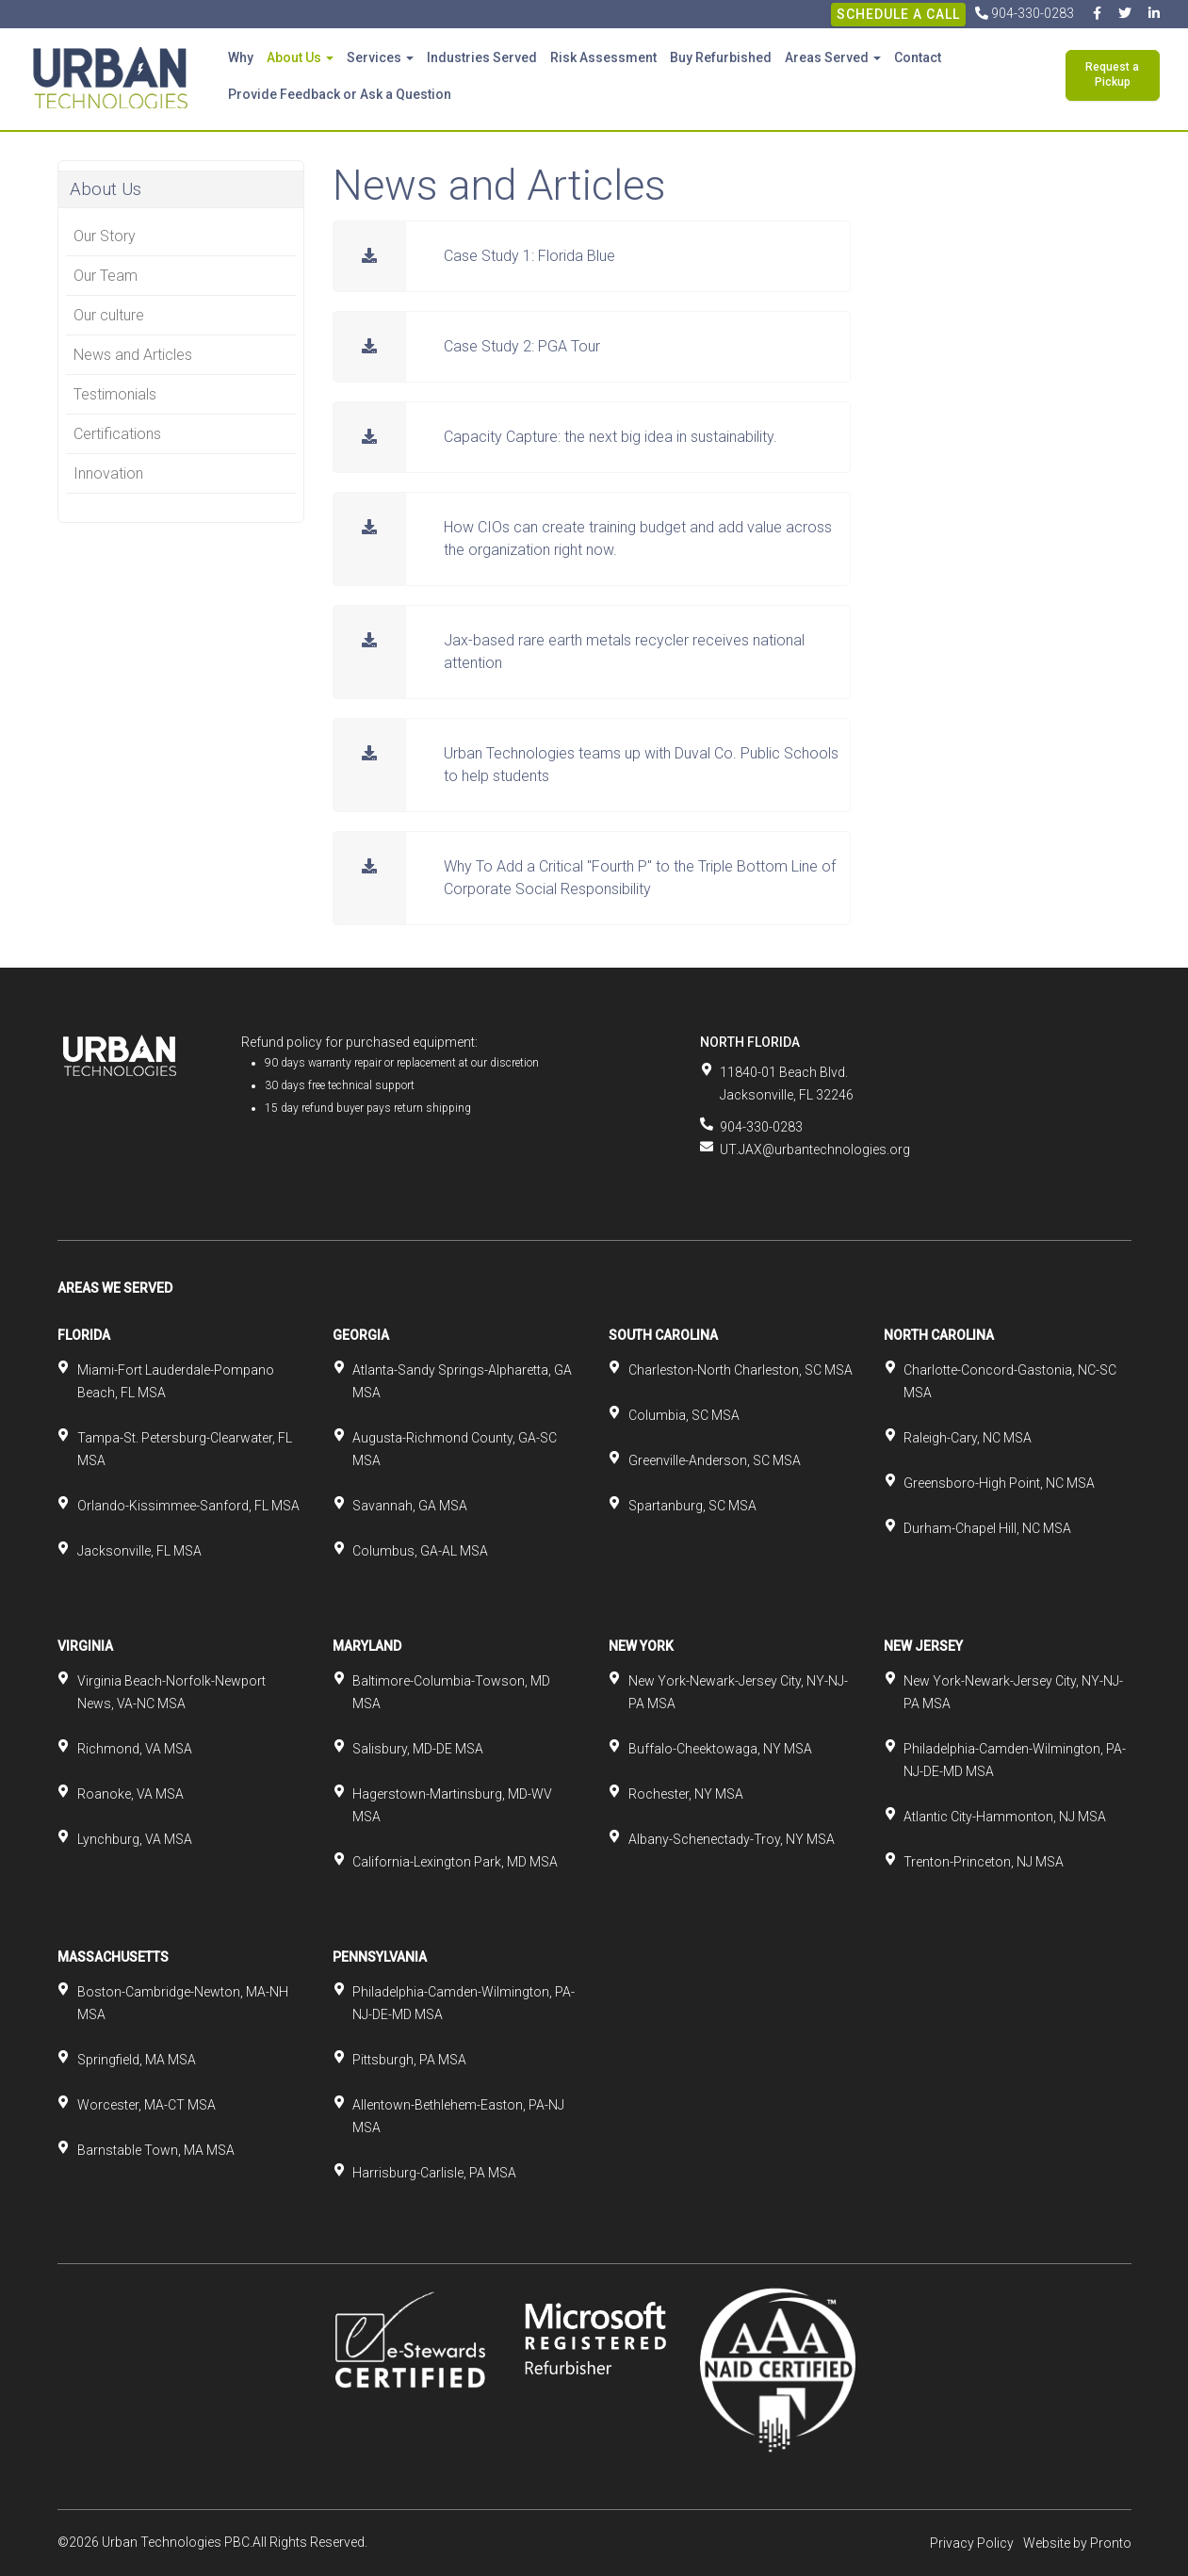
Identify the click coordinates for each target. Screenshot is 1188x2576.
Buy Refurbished (721, 57)
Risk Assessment (603, 57)
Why (240, 57)
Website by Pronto (1077, 2543)
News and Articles (132, 355)
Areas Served (833, 57)
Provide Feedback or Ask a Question (339, 94)
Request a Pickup (1112, 74)
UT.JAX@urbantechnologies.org (815, 1149)
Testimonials (114, 394)
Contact (917, 57)
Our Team (105, 276)
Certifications (117, 434)
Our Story (104, 236)
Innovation (108, 473)
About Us (300, 57)
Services (380, 57)
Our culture (108, 315)
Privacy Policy (972, 2543)
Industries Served (482, 57)
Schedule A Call (898, 14)
